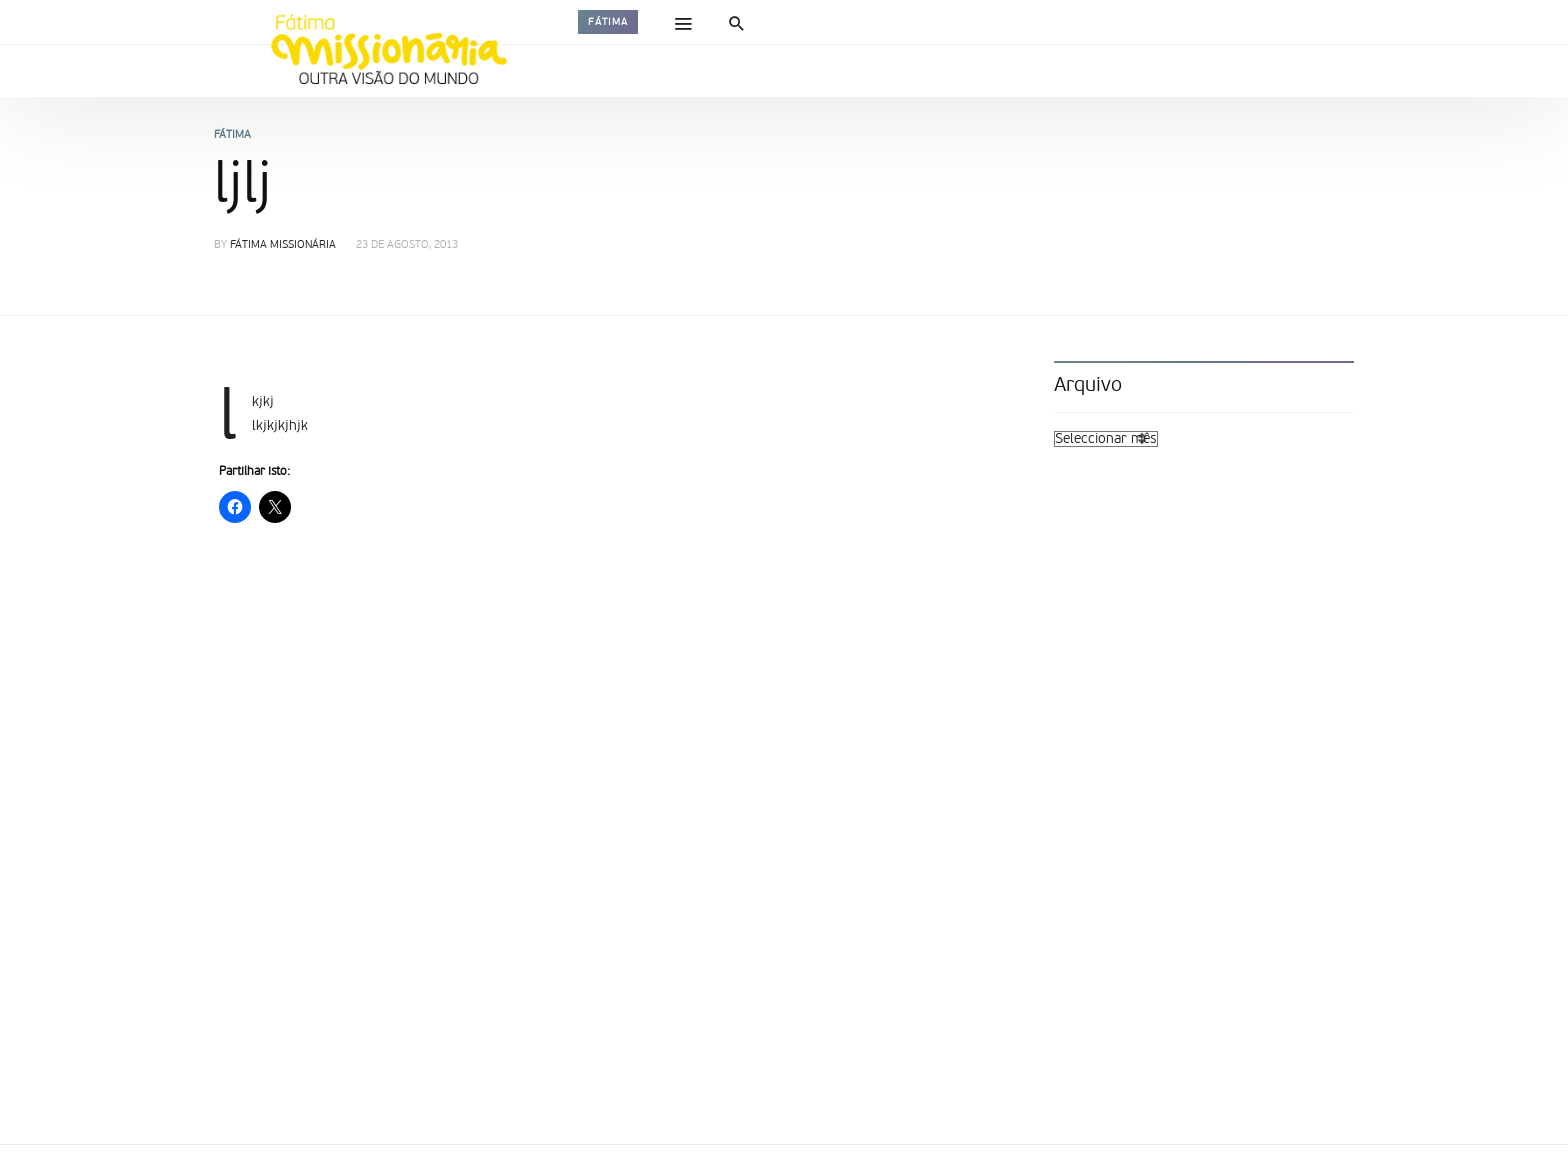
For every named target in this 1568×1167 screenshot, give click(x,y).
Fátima (608, 22)
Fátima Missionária (283, 245)
